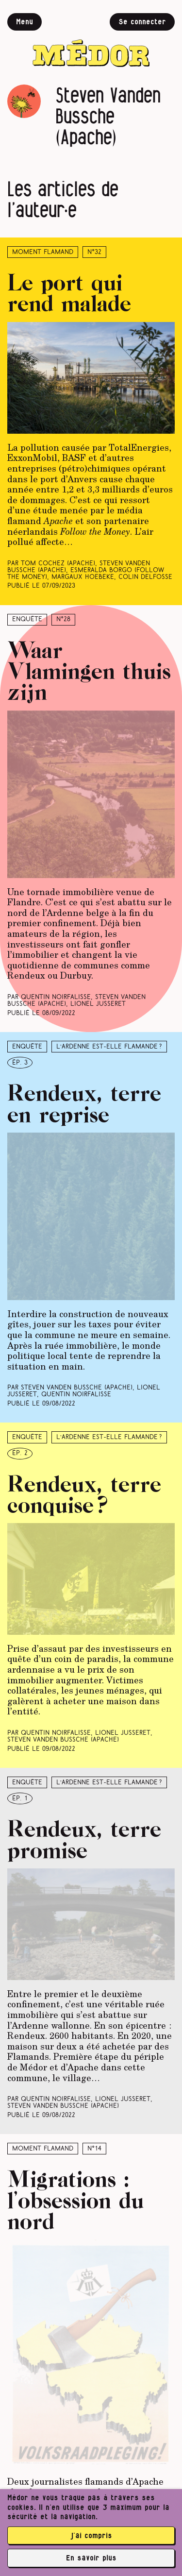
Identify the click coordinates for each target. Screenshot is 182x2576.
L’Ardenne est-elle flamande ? (109, 1047)
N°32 (94, 252)
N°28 (63, 619)
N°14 (94, 2149)
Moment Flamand (42, 252)
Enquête (27, 619)
